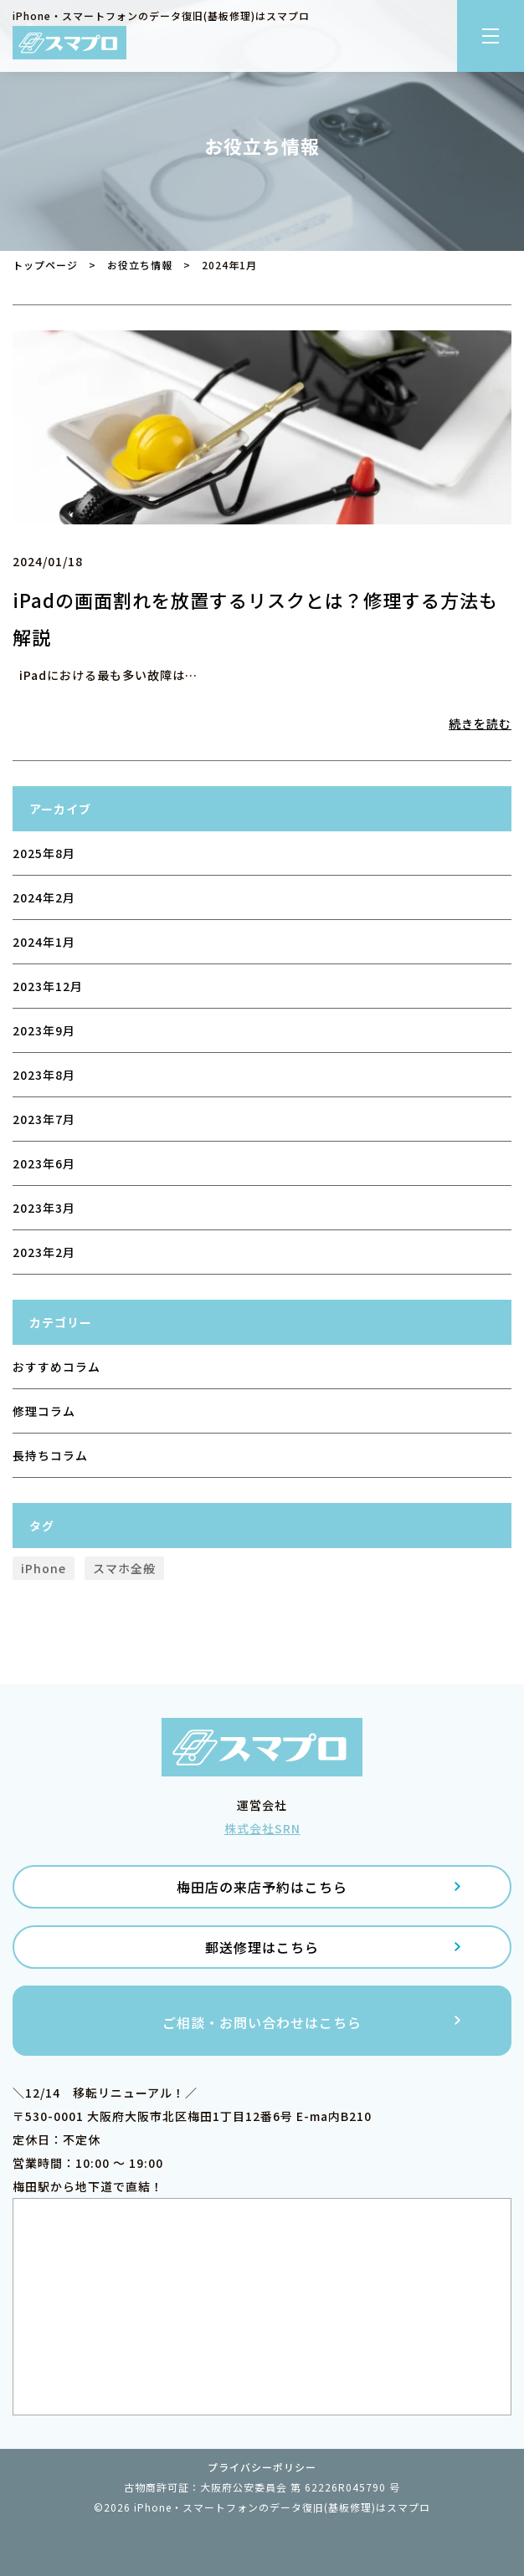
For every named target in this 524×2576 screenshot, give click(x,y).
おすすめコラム (56, 1366)
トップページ (45, 265)
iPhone (43, 1568)
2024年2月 (44, 897)
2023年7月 (44, 1119)
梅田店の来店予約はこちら (262, 1887)
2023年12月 (48, 986)
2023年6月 (44, 1163)
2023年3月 (44, 1207)
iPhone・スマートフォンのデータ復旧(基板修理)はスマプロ (282, 2507)
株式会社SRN (262, 1828)
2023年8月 (44, 1074)
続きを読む (480, 723)
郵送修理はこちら (262, 1947)
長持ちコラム (50, 1455)
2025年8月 (44, 853)
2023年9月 (44, 1030)
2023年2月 (44, 1252)
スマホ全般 (124, 1568)
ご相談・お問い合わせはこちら (262, 2022)
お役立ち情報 (139, 265)
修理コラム (44, 1411)
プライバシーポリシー (262, 2467)
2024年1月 (44, 941)
